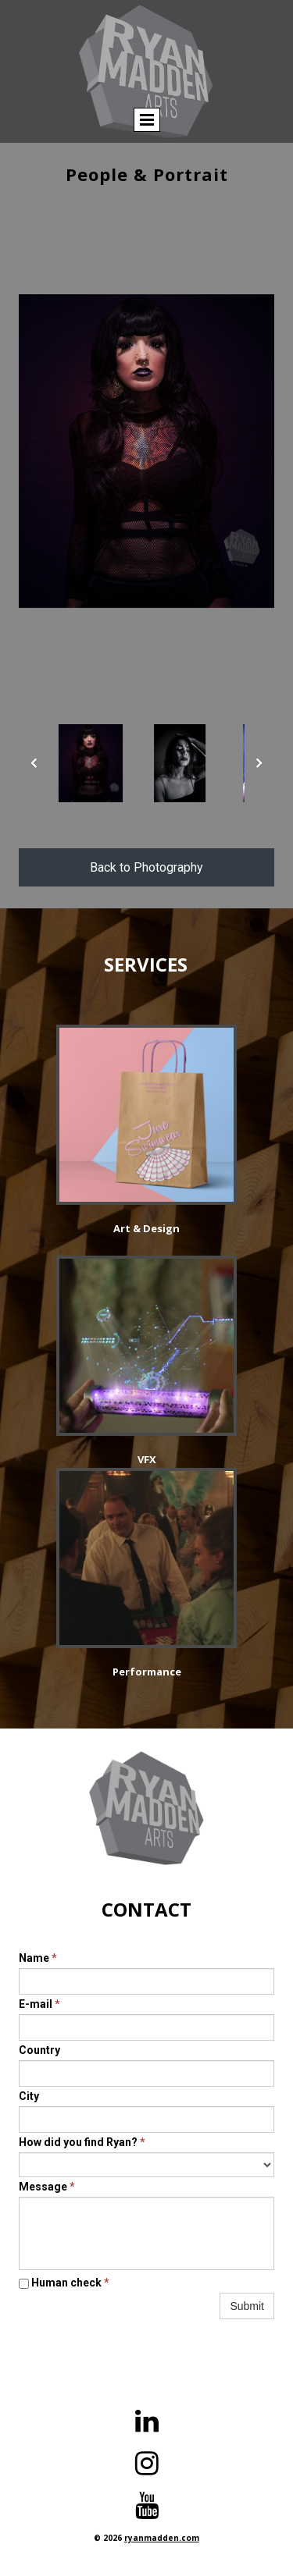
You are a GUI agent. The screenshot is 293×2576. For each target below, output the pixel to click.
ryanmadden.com (161, 2537)
